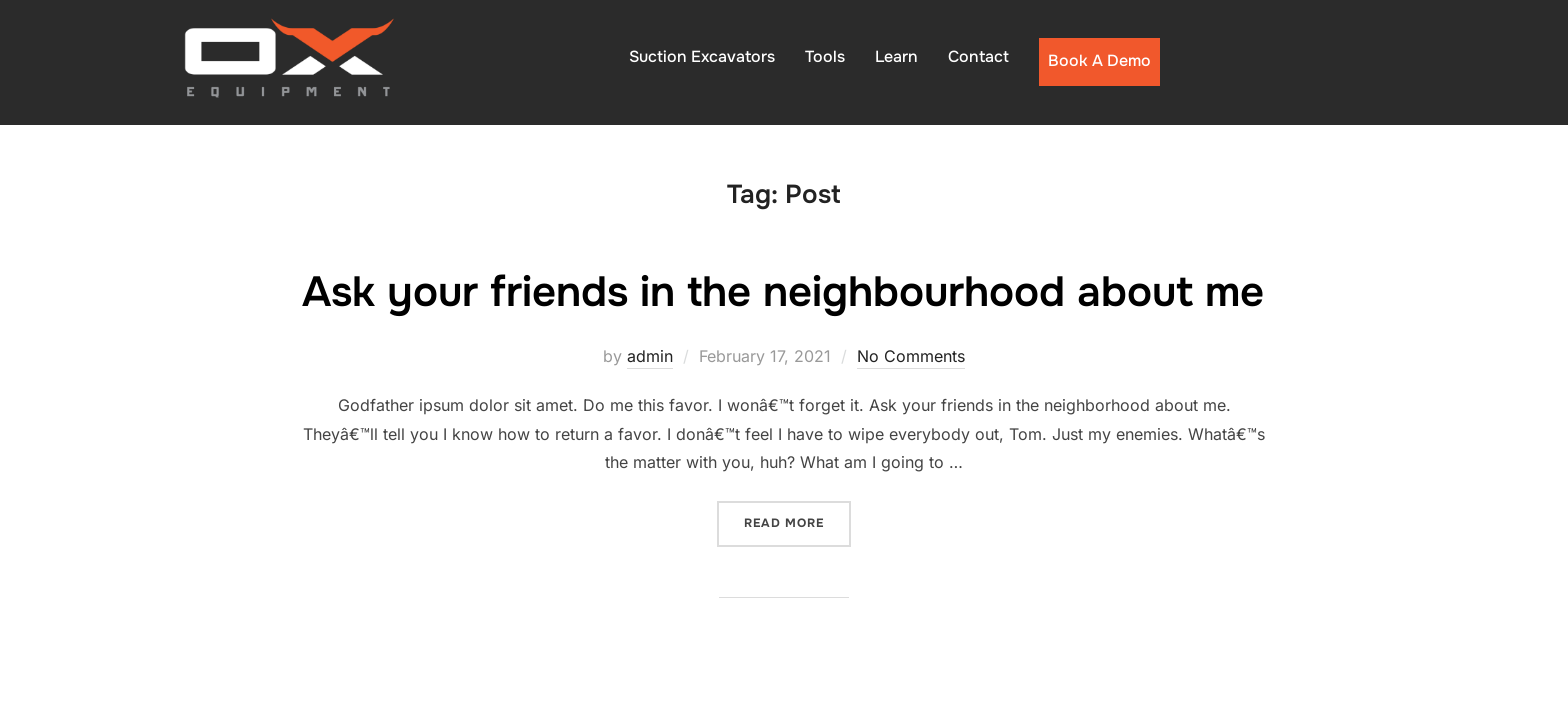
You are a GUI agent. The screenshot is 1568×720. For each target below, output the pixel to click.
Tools (825, 56)
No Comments (911, 356)
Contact (978, 56)
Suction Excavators (702, 56)
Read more (797, 521)
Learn (896, 56)
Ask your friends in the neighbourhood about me (783, 292)
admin (650, 356)
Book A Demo (1099, 60)
